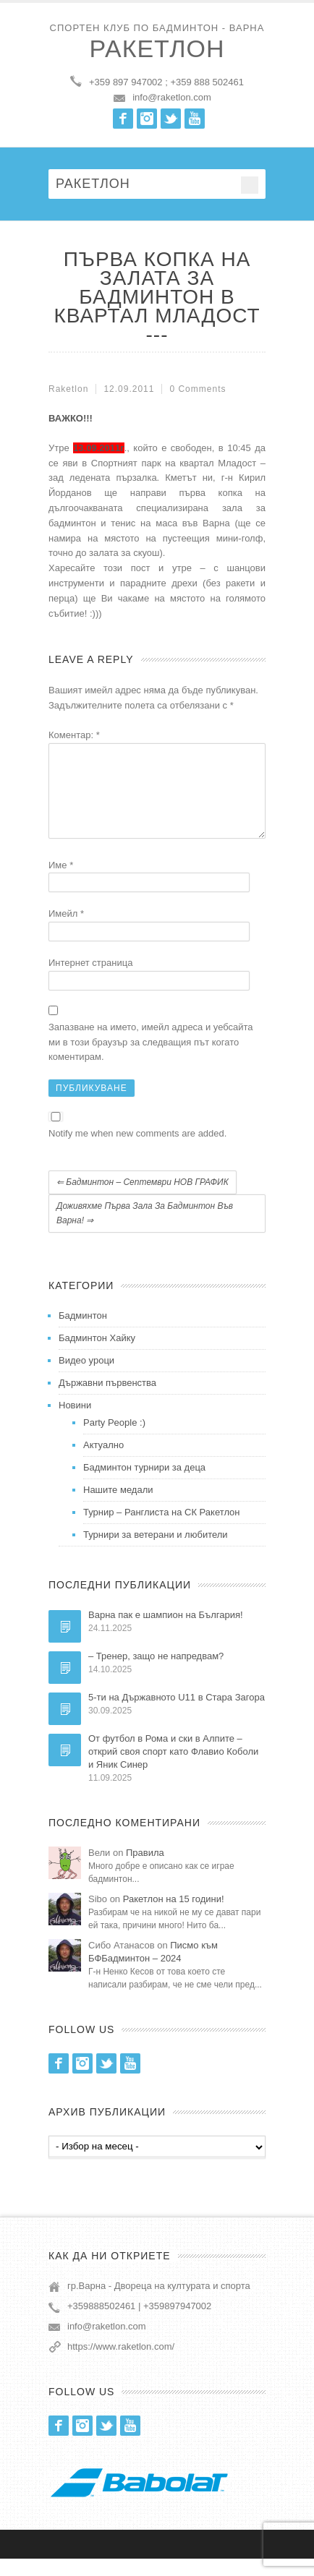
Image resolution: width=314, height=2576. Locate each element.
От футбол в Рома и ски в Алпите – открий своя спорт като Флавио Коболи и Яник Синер (173, 1768)
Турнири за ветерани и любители (155, 1551)
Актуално (103, 1462)
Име (60, 882)
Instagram (147, 118)
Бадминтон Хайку (97, 1355)
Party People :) (114, 1439)
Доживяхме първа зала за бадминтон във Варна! (144, 1231)
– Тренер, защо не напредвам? (156, 1673)
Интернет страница (90, 980)
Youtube (194, 118)
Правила (145, 1870)
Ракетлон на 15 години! (173, 1916)
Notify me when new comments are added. (137, 1150)
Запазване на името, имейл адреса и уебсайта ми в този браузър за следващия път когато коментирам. (150, 1059)
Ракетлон (157, 48)
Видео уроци (86, 1377)
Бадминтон (83, 1332)
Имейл (66, 930)
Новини (75, 1422)
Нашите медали (118, 1507)
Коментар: (74, 734)
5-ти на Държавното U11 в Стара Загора (176, 1714)
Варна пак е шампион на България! (165, 1632)
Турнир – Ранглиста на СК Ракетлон (161, 1529)
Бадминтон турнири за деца (144, 1484)
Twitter (171, 118)
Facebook (123, 118)
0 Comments (197, 389)
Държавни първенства (107, 1400)
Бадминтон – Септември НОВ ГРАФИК (142, 1199)
